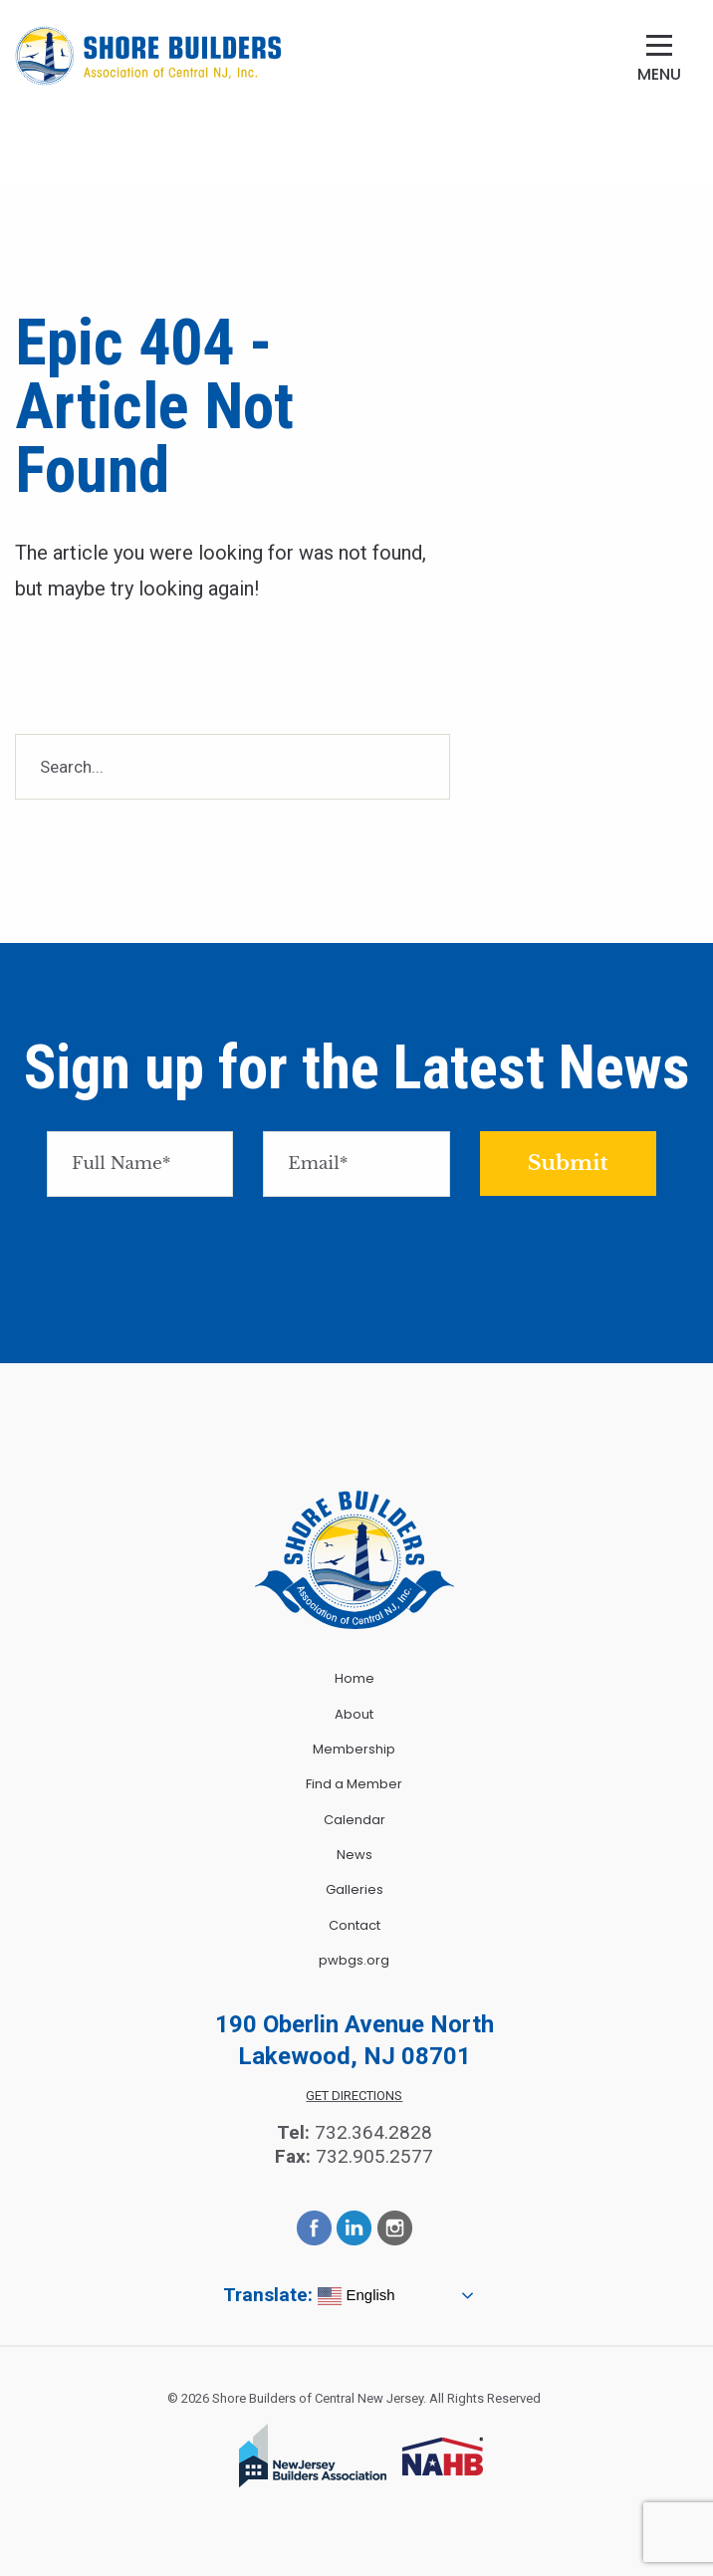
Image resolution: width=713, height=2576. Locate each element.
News (354, 1854)
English (356, 2296)
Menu (659, 74)
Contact (354, 1925)
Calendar (354, 1819)
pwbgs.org (354, 1960)
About (354, 1714)
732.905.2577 (374, 2156)
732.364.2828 (373, 2132)
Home (354, 1678)
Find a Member (354, 1783)
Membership (354, 1749)
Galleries (354, 1889)
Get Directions (354, 2095)
